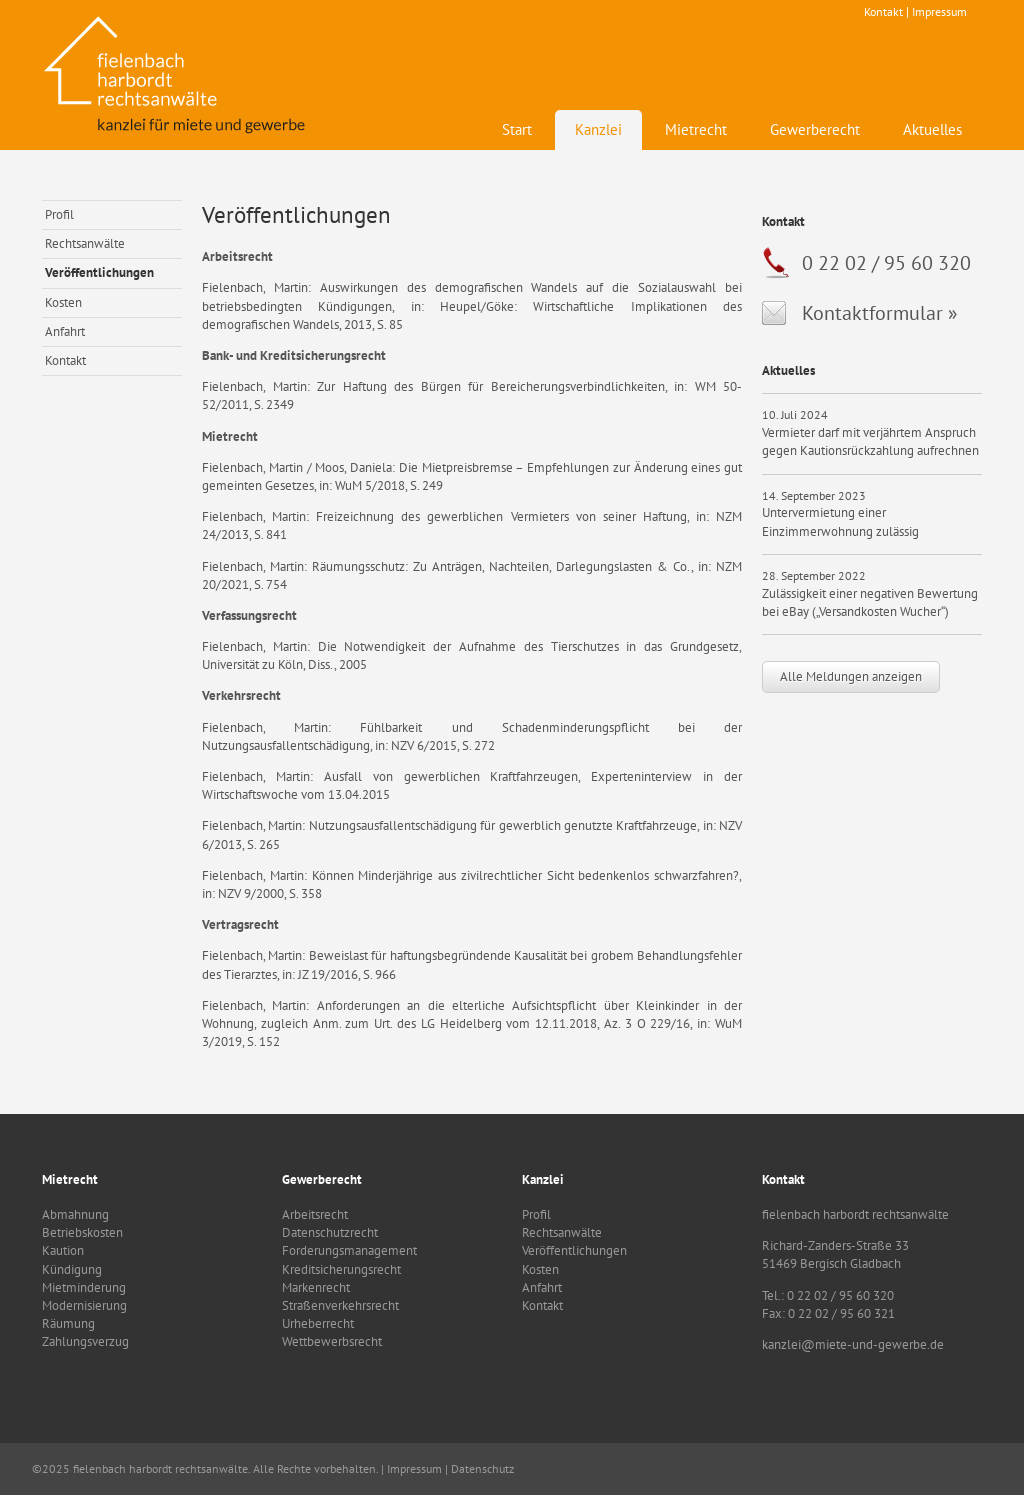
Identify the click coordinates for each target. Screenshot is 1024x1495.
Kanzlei (598, 129)
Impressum (939, 11)
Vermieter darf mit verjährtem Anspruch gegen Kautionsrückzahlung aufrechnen (870, 441)
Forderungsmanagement (349, 1250)
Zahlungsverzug (85, 1341)
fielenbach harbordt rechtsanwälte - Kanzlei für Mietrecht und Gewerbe (177, 75)
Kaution (63, 1250)
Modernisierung (84, 1305)
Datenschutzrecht (330, 1232)
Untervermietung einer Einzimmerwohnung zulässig (840, 521)
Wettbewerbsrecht (332, 1341)
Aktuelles (932, 129)
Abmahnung (75, 1214)
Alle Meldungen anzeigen (851, 676)
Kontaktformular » (880, 313)
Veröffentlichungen (99, 272)
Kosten (63, 302)
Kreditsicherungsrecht (341, 1269)
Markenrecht (316, 1287)
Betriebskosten (82, 1232)
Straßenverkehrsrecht (340, 1305)
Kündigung (72, 1269)
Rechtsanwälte (85, 243)
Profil (59, 214)
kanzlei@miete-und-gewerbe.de (853, 1344)
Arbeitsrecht (315, 1214)
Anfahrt (65, 331)
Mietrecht (696, 129)
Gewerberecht (815, 129)
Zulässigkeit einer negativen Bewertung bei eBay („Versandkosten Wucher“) (870, 602)
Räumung (68, 1323)
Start (517, 129)
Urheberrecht (318, 1323)
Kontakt (883, 11)
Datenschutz (482, 1468)
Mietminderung (84, 1287)
